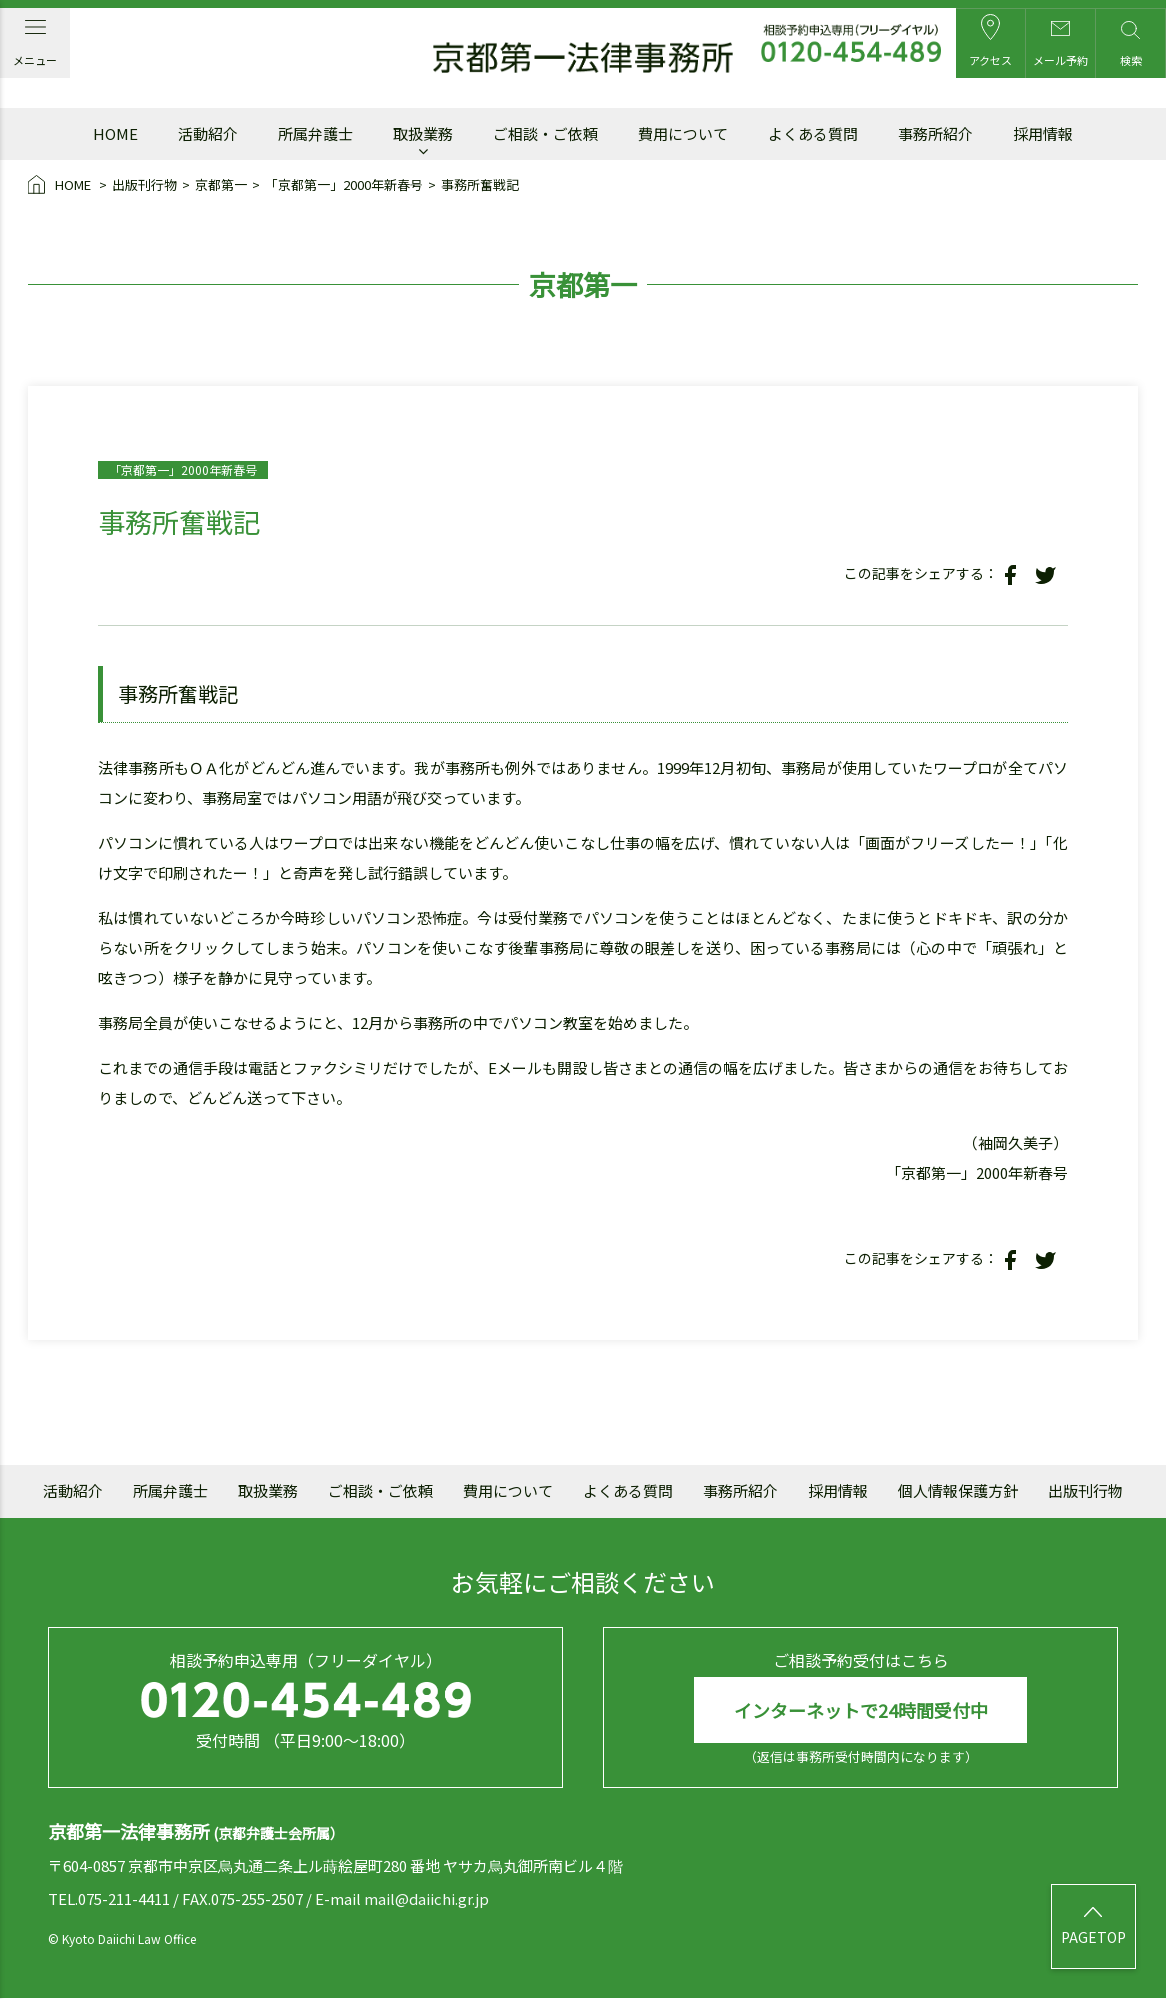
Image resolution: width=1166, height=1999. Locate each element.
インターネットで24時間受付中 (861, 1710)
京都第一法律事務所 (583, 58)
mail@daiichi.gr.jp (426, 1898)
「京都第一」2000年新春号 (344, 184)
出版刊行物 (144, 184)
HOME (61, 186)
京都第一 (221, 184)
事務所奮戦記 (480, 184)
